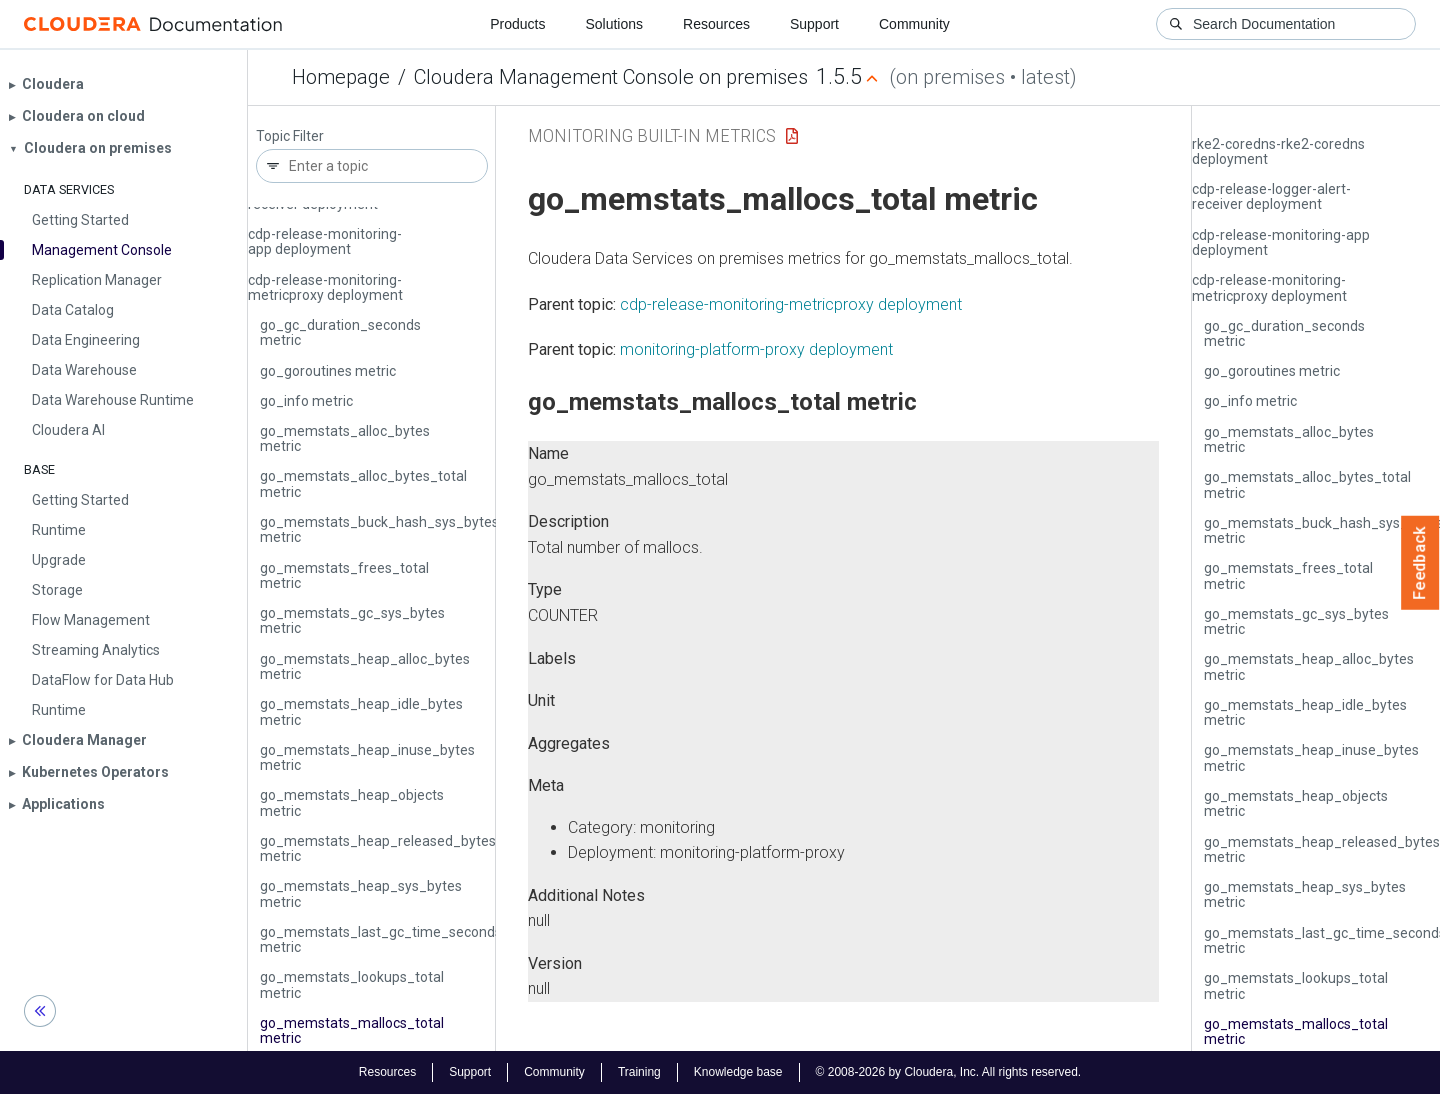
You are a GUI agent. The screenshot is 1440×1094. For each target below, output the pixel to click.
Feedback (1420, 563)
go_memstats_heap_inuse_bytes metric (367, 757)
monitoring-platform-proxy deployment (756, 349)
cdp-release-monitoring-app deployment (325, 241)
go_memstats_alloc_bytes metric (345, 438)
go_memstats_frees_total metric (344, 575)
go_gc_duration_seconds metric (340, 332)
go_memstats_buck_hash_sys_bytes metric (379, 529)
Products (517, 24)
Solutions (614, 24)
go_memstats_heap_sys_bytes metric (361, 893)
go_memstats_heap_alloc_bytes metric (365, 666)
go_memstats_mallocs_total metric (352, 1030)
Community (914, 24)
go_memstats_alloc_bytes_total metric (363, 483)
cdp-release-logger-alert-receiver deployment (1271, 196)
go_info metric (306, 401)
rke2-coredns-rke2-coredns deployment (1278, 151)
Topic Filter (290, 136)
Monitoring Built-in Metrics (652, 135)
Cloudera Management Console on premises (611, 77)
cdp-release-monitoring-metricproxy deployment (325, 287)
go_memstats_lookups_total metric (352, 984)
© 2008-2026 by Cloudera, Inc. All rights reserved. (949, 1072)
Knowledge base (738, 1072)
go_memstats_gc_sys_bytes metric (352, 620)
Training (639, 1072)
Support (814, 24)
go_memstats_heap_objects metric (352, 802)
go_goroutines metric (328, 371)
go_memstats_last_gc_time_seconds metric (381, 939)
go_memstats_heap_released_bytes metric (378, 848)
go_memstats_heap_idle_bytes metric (361, 711)
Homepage (341, 77)
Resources (716, 24)
